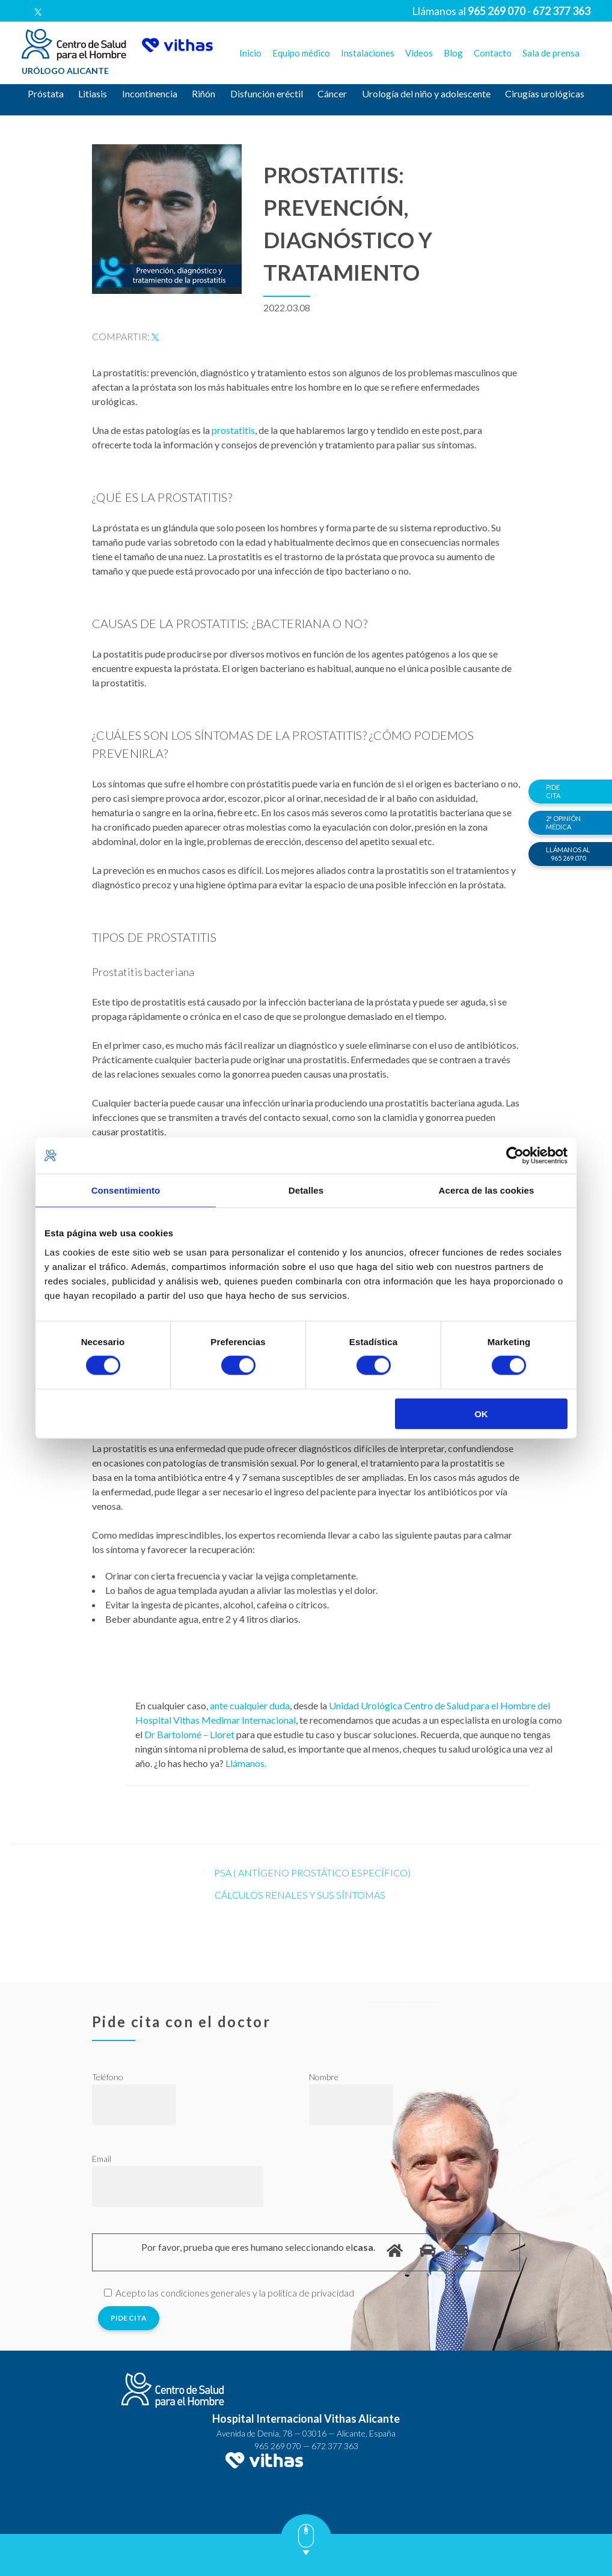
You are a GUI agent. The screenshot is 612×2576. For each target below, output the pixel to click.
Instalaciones (367, 52)
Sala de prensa (551, 52)
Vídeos (419, 52)
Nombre (323, 2077)
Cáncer (332, 93)
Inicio (250, 52)
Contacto (493, 52)
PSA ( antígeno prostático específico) (312, 1872)
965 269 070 (277, 2446)
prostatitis (233, 430)
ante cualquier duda (250, 1705)
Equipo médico (301, 52)
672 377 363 (334, 2446)
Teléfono (107, 2077)
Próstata (46, 93)
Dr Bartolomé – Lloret (189, 1734)
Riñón (203, 93)
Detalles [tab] (306, 1190)
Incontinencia (149, 93)
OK (481, 1413)
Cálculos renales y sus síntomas (300, 1894)
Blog (453, 52)
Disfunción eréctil (266, 93)
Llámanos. (245, 1763)
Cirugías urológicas (544, 93)
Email (101, 2158)
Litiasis (92, 93)
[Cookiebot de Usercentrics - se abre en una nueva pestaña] (515, 1156)
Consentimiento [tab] (126, 1190)
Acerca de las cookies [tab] (486, 1190)
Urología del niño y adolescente (426, 93)
